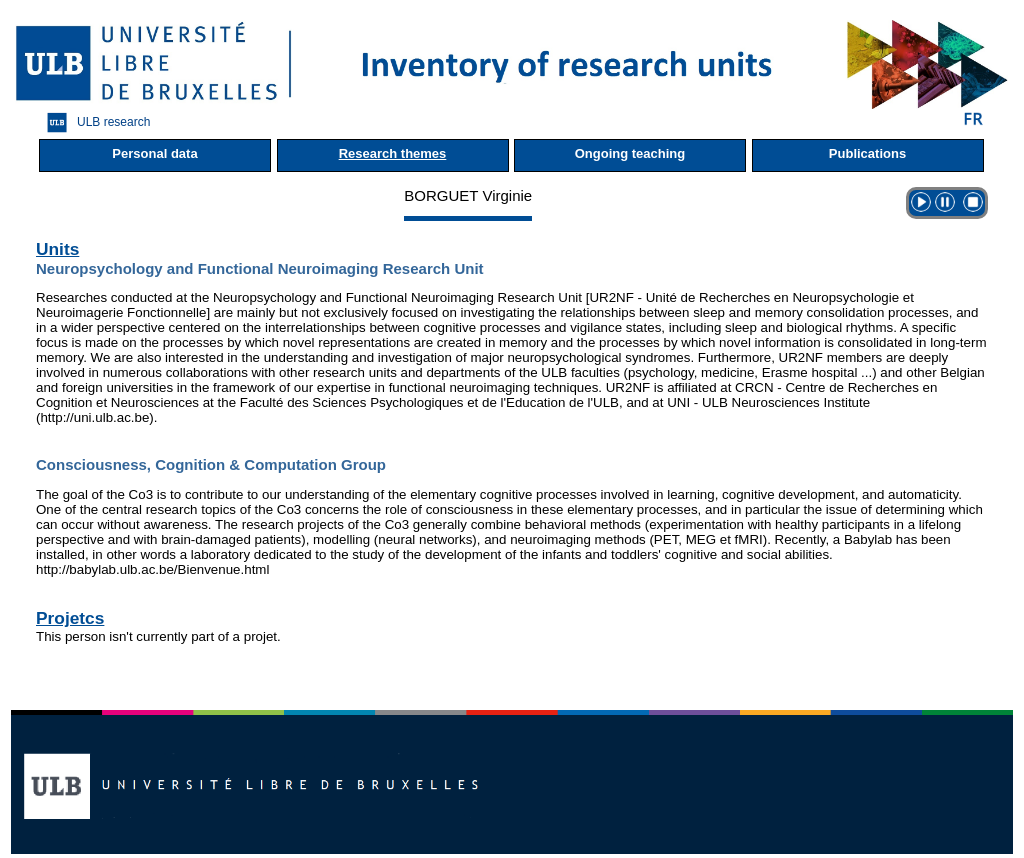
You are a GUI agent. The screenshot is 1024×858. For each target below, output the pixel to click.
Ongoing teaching (630, 153)
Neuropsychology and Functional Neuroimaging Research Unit (260, 268)
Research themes (393, 153)
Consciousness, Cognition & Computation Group (211, 464)
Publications (867, 153)
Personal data (154, 153)
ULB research (93, 122)
